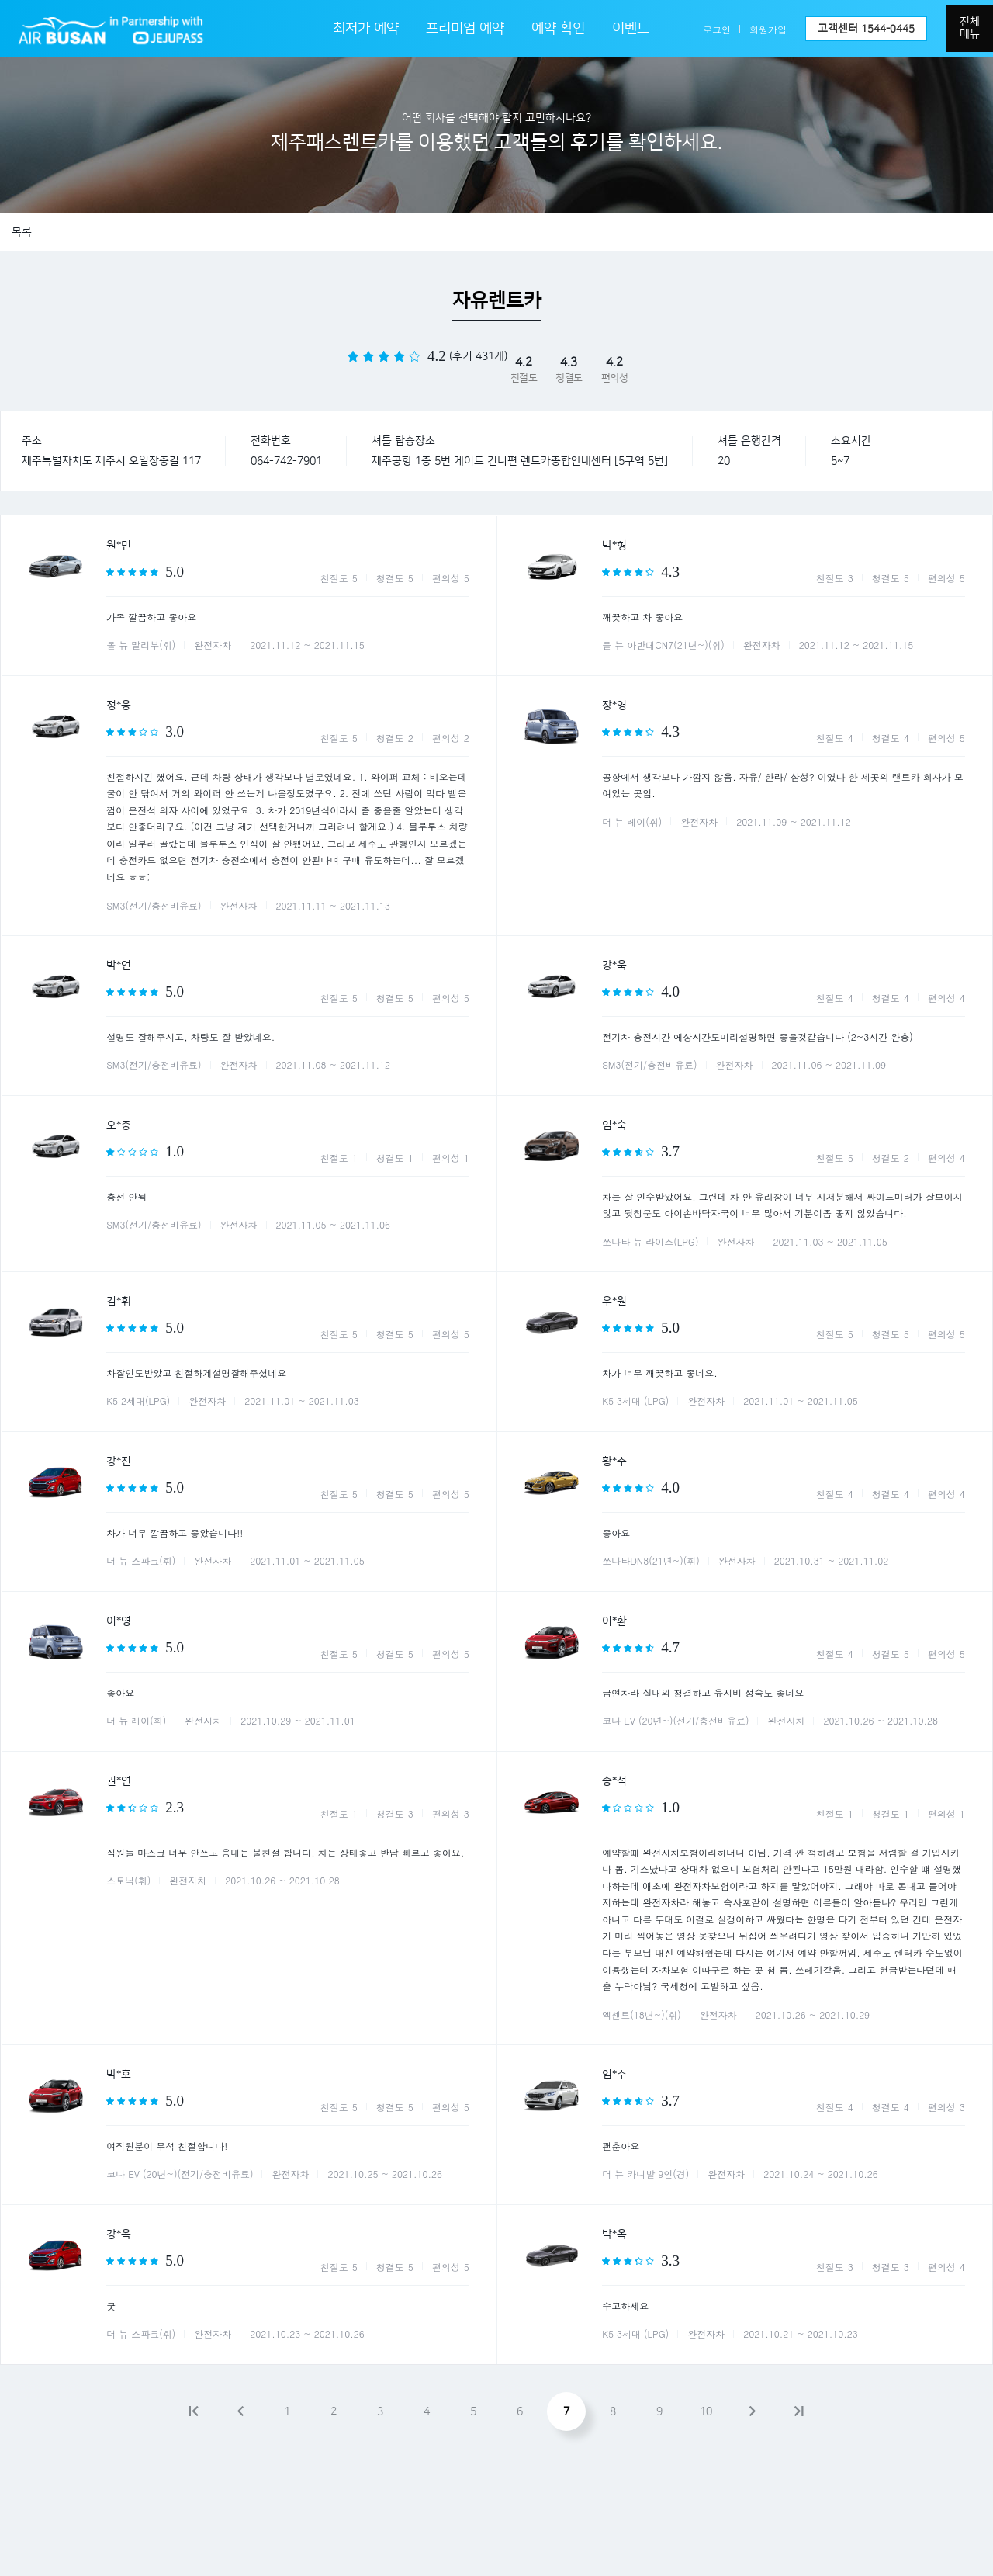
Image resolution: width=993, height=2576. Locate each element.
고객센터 (866, 29)
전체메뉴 (970, 28)
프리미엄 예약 (465, 28)
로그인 (717, 29)
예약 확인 (558, 28)
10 (706, 2411)
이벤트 (630, 28)
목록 (22, 232)
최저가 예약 (366, 28)
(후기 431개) (478, 356)
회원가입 (768, 29)
